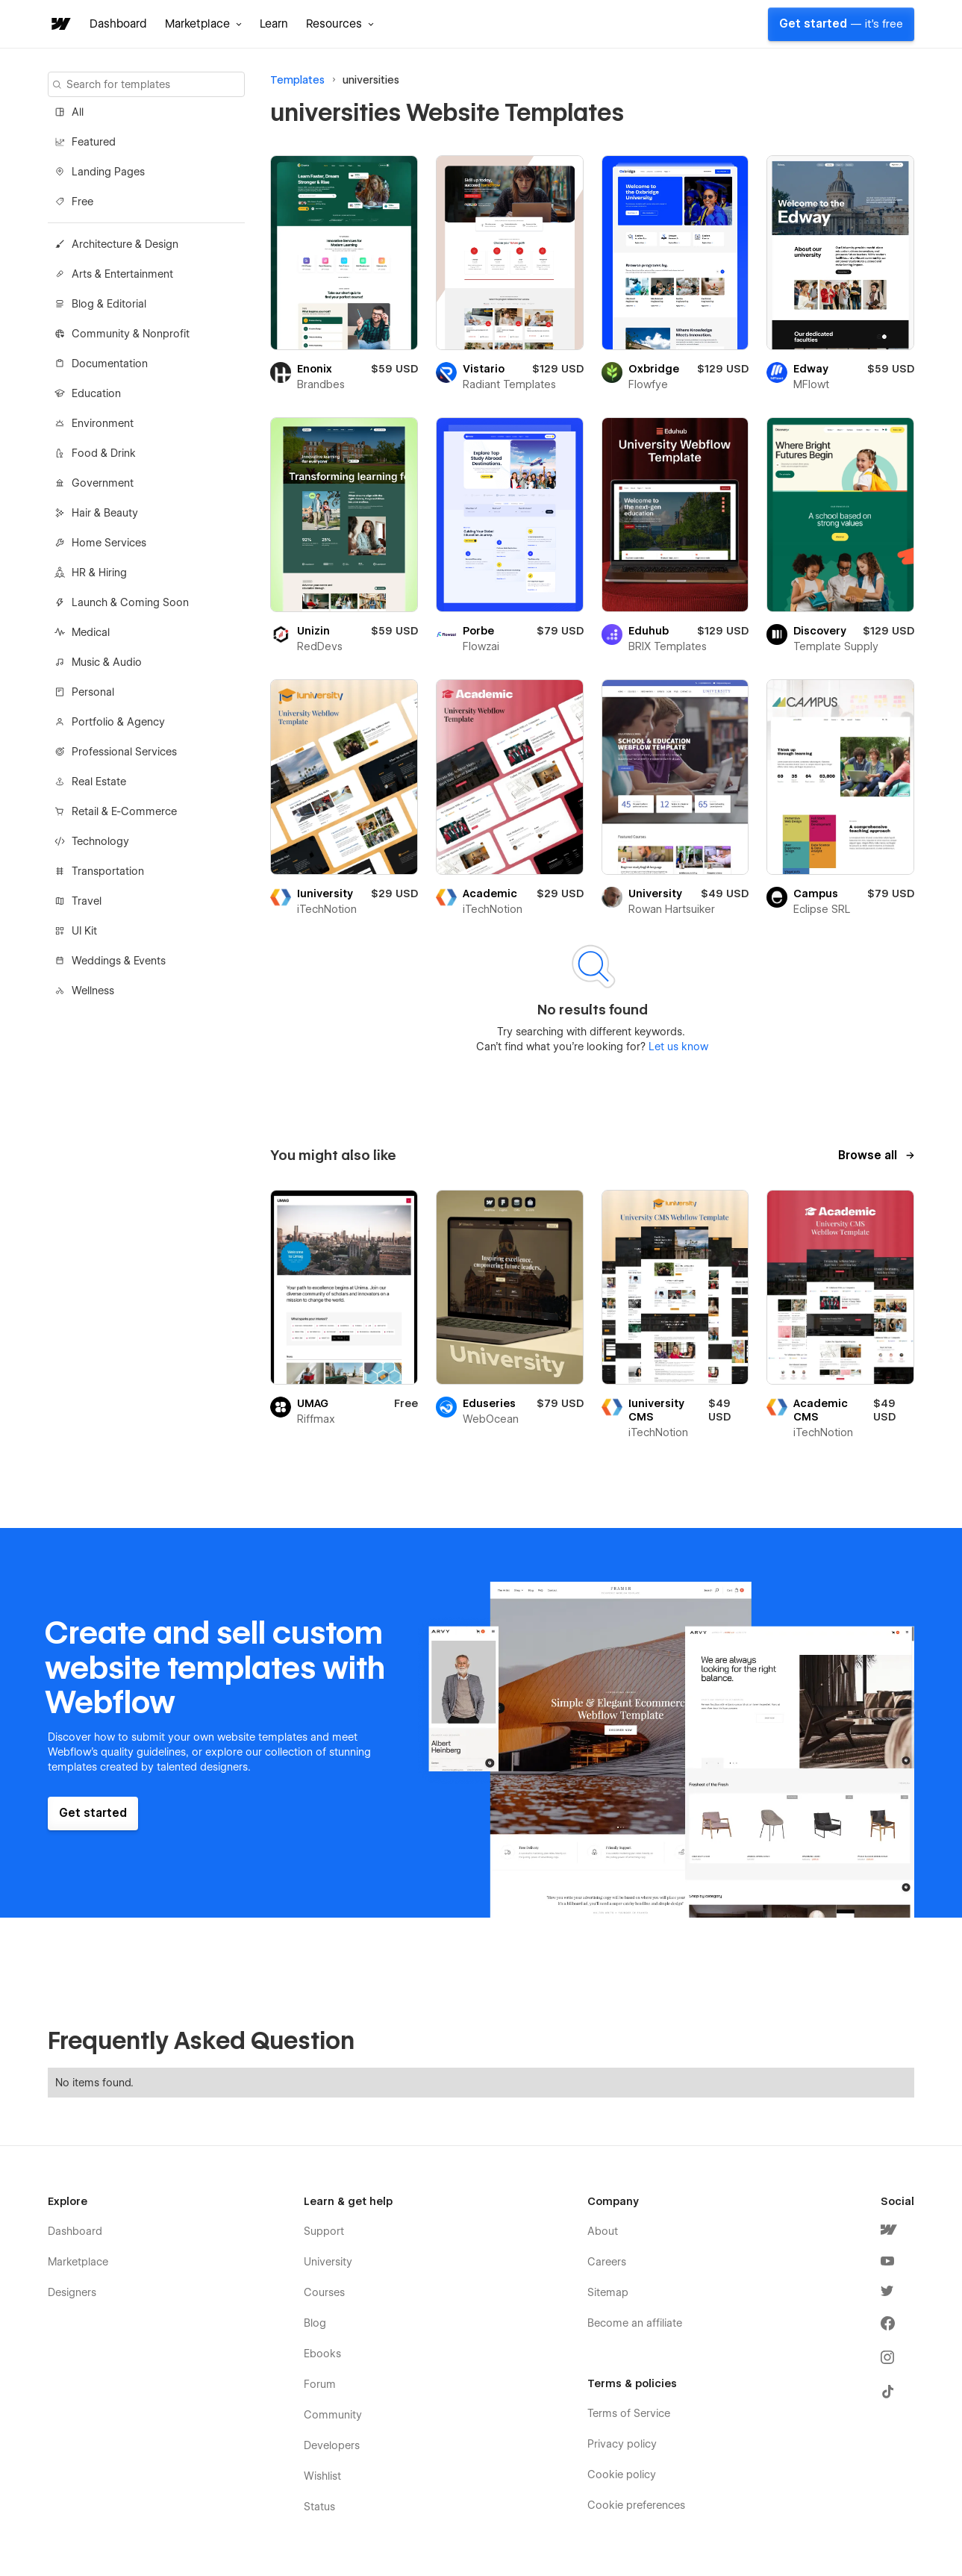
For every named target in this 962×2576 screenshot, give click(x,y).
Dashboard (118, 24)
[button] (203, 24)
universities (371, 80)
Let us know (677, 1046)
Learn (274, 24)
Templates (297, 80)
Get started (841, 24)
